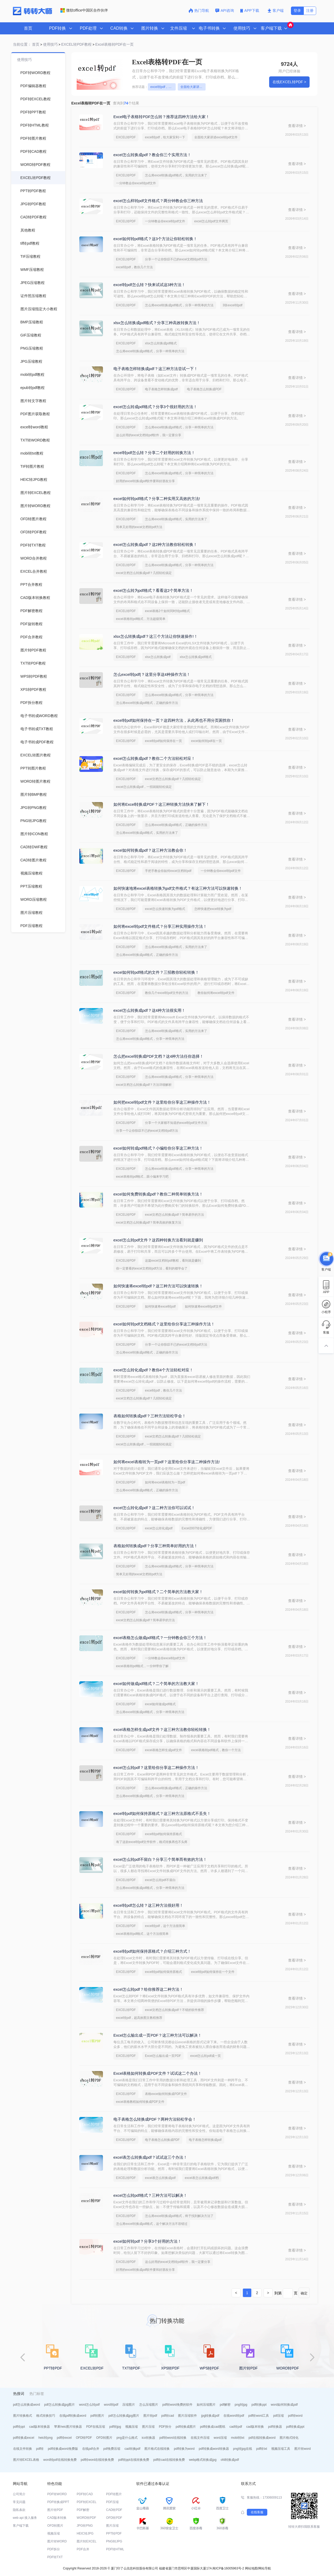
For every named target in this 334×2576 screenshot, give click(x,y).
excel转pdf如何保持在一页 (163, 741)
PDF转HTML (115, 2549)
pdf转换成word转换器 (214, 2449)
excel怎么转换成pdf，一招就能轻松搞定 (144, 787)
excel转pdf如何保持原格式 (163, 1834)
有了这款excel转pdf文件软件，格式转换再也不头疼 (152, 1842)
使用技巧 (50, 44)
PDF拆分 (165, 2427)
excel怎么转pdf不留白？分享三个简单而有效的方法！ (160, 1859)
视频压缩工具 (280, 2449)
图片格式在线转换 (157, 2449)
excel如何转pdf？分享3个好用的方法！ (147, 2241)
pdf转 (40, 2449)
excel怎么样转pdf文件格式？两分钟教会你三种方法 (158, 200)
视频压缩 (131, 2427)
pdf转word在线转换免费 (97, 2460)
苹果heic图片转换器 (68, 2427)
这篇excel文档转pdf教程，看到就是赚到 (173, 1260)
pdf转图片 (97, 2415)
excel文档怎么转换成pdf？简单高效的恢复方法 (148, 1222)
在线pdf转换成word (72, 2415)
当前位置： (22, 44)
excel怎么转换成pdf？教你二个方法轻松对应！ (154, 758)
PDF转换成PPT (58, 2502)
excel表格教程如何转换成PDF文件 (140, 2102)
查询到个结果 (126, 103)
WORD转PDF (86, 2518)
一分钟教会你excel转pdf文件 (136, 183)
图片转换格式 (22, 2415)
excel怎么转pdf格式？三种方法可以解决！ (150, 2195)
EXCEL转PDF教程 (76, 44)
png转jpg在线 (242, 2449)
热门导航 (199, 10)
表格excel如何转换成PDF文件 (166, 2094)
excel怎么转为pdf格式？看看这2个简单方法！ (153, 590)
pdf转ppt (19, 2427)
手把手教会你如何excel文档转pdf (168, 871)
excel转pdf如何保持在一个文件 (212, 1972)
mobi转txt (237, 2438)
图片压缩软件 (187, 2415)
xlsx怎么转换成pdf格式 (161, 343)
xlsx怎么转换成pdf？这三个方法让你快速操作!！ (155, 636)
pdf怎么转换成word (26, 2404)
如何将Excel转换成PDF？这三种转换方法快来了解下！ (161, 804)
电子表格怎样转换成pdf (161, 389)
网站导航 (264, 2568)
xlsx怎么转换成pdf (157, 657)
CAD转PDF (114, 2510)
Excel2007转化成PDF (197, 1528)
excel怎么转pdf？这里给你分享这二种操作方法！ (156, 1767)
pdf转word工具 (258, 2415)
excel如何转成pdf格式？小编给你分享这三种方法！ (158, 1148)
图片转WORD (57, 2541)
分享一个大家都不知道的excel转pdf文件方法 (176, 1123)
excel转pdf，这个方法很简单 (165, 1926)
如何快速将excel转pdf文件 (203, 1306)
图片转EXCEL (86, 2541)
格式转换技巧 (45, 2415)
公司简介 (19, 2494)
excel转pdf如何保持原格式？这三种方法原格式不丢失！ (162, 1813)
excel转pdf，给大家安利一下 (163, 87)
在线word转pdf (233, 2415)
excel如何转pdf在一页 (206, 741)
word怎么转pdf (89, 2404)
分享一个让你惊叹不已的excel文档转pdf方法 (176, 259)
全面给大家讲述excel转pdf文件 (193, 87)
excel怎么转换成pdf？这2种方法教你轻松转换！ (155, 544)
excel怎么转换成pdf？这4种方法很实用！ (149, 1010)
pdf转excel (64, 2438)
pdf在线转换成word (261, 2438)
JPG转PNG (85, 2525)
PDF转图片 (114, 2494)
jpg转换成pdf (210, 2415)
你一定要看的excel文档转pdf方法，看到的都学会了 (152, 1268)
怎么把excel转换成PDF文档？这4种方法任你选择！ (158, 1056)
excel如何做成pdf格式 (160, 1704)
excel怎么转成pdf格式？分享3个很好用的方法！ (155, 406)
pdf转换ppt (259, 2404)
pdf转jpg (115, 2427)
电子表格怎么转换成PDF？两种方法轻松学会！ (154, 2119)
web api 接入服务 (25, 2518)
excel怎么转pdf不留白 (160, 1880)
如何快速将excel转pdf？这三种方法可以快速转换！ (158, 1286)
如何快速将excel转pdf (160, 1306)
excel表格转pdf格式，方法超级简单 (141, 619)
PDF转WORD (57, 2494)
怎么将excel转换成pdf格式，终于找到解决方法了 (179, 2216)
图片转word (302, 2449)
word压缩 (220, 2438)
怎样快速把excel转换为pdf (212, 909)
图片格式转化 (289, 2438)
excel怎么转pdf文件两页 (211, 221)
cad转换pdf (132, 2449)
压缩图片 (128, 2404)
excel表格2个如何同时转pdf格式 (167, 611)
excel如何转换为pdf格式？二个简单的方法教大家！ (158, 1591)
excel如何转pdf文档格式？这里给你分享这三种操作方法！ (164, 1324)
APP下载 (250, 10)
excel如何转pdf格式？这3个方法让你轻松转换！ (155, 238)
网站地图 (251, 2568)
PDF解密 (83, 2510)
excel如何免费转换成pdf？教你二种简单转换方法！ (158, 1194)
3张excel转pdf (232, 305)
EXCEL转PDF (126, 137)
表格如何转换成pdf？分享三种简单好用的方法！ (155, 1546)
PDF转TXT (55, 2557)
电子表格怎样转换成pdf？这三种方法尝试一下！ (155, 368)
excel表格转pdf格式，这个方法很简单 (142, 1934)
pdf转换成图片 (186, 2427)
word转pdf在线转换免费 (60, 2460)
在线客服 (257, 2512)
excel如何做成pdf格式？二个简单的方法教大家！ (156, 1683)
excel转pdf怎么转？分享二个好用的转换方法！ (154, 452)
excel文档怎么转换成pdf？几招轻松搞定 (144, 573)
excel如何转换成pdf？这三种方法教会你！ (150, 850)
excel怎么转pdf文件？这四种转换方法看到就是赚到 (158, 1240)
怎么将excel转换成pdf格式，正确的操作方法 (147, 703)
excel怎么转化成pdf (159, 1528)
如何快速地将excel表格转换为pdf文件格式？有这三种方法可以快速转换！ (177, 888)
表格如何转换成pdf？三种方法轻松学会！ (149, 1416)
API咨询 (224, 10)
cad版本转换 (255, 2427)
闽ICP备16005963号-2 (228, 2568)
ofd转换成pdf (230, 2460)
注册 (310, 10)
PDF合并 (83, 2549)
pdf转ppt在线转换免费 (133, 2460)
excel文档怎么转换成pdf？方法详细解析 (144, 1085)
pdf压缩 (278, 2415)
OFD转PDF (84, 2438)
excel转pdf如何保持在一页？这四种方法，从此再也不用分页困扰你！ (173, 720)
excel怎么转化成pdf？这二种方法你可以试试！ (154, 1507)
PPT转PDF (114, 2533)
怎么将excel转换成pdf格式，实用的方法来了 (176, 175)
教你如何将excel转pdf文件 (215, 993)
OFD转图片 (104, 2438)
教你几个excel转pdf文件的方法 (166, 993)
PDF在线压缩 (95, 2427)
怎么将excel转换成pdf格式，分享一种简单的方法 (179, 305)
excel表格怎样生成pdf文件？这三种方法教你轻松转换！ (162, 1729)
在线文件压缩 (200, 2438)
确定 (304, 2293)
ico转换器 (148, 2438)
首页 (28, 28)
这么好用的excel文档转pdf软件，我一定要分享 (148, 435)
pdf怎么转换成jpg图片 (59, 2404)
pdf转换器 (275, 2427)
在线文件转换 (22, 2449)
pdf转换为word (184, 2449)
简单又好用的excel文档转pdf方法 (139, 527)
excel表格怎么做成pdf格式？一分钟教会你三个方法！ (160, 1637)
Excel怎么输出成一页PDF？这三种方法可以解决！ (157, 2035)
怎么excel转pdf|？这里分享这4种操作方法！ (151, 674)
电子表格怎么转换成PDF (204, 389)
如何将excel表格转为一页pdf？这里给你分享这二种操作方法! (166, 1462)
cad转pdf (235, 2427)
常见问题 (19, 2502)
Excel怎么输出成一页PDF (163, 2056)
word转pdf (111, 2404)
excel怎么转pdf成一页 (205, 2056)
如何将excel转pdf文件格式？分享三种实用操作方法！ (160, 926)
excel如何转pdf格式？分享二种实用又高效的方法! (156, 498)
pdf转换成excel (23, 2438)
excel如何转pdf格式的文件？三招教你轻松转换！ (156, 972)
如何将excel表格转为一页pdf (165, 1482)
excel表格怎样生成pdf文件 (163, 1750)
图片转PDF (55, 2510)
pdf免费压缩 (112, 2449)
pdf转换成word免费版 (63, 2449)
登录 (297, 10)
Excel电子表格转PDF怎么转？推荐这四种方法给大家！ (161, 116)
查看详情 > (297, 126)
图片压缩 (148, 2427)
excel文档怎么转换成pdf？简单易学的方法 (174, 1214)
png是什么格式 (127, 2438)
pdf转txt (261, 2449)
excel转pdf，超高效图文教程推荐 (139, 2018)
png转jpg (241, 2404)
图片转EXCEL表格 (26, 2460)
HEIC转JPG (85, 2533)
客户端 (276, 10)
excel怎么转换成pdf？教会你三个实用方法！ (152, 154)
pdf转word (295, 2415)
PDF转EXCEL (86, 2502)
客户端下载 (21, 2525)
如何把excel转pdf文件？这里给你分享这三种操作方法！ (162, 1102)
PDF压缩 (112, 2502)
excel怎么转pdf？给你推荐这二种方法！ (148, 1989)
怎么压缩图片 (148, 2404)
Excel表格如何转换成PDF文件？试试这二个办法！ (157, 2073)
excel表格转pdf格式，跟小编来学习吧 (142, 1176)
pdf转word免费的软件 (177, 2404)
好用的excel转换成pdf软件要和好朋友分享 (145, 481)
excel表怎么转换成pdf (160, 2178)
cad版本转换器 (39, 2427)
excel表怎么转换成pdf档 (202, 2178)
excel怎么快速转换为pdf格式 (165, 909)
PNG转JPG (114, 2541)
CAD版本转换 (56, 2518)
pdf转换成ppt (295, 2427)
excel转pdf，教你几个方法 (134, 267)
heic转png (45, 2438)
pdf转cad (167, 2415)
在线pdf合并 (90, 2449)
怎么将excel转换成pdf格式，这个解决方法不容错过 (152, 2224)
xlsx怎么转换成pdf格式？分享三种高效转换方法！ (157, 322)
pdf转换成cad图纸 (212, 2427)
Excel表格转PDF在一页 (114, 44)
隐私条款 (19, 2510)
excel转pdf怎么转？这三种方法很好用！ (148, 1905)
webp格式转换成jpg (203, 2460)
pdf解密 (225, 2404)
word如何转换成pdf (284, 2404)
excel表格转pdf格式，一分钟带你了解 (142, 1666)
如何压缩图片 (206, 2404)
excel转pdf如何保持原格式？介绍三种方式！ (152, 1951)
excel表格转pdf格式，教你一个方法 (216, 1750)
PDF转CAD (85, 2494)
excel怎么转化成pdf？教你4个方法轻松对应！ (153, 1370)
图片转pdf (150, 2415)
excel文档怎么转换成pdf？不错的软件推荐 (174, 2010)
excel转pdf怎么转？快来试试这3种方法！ (149, 284)
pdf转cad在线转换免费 (169, 2460)
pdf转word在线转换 (172, 2438)
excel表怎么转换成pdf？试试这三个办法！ (150, 2157)
